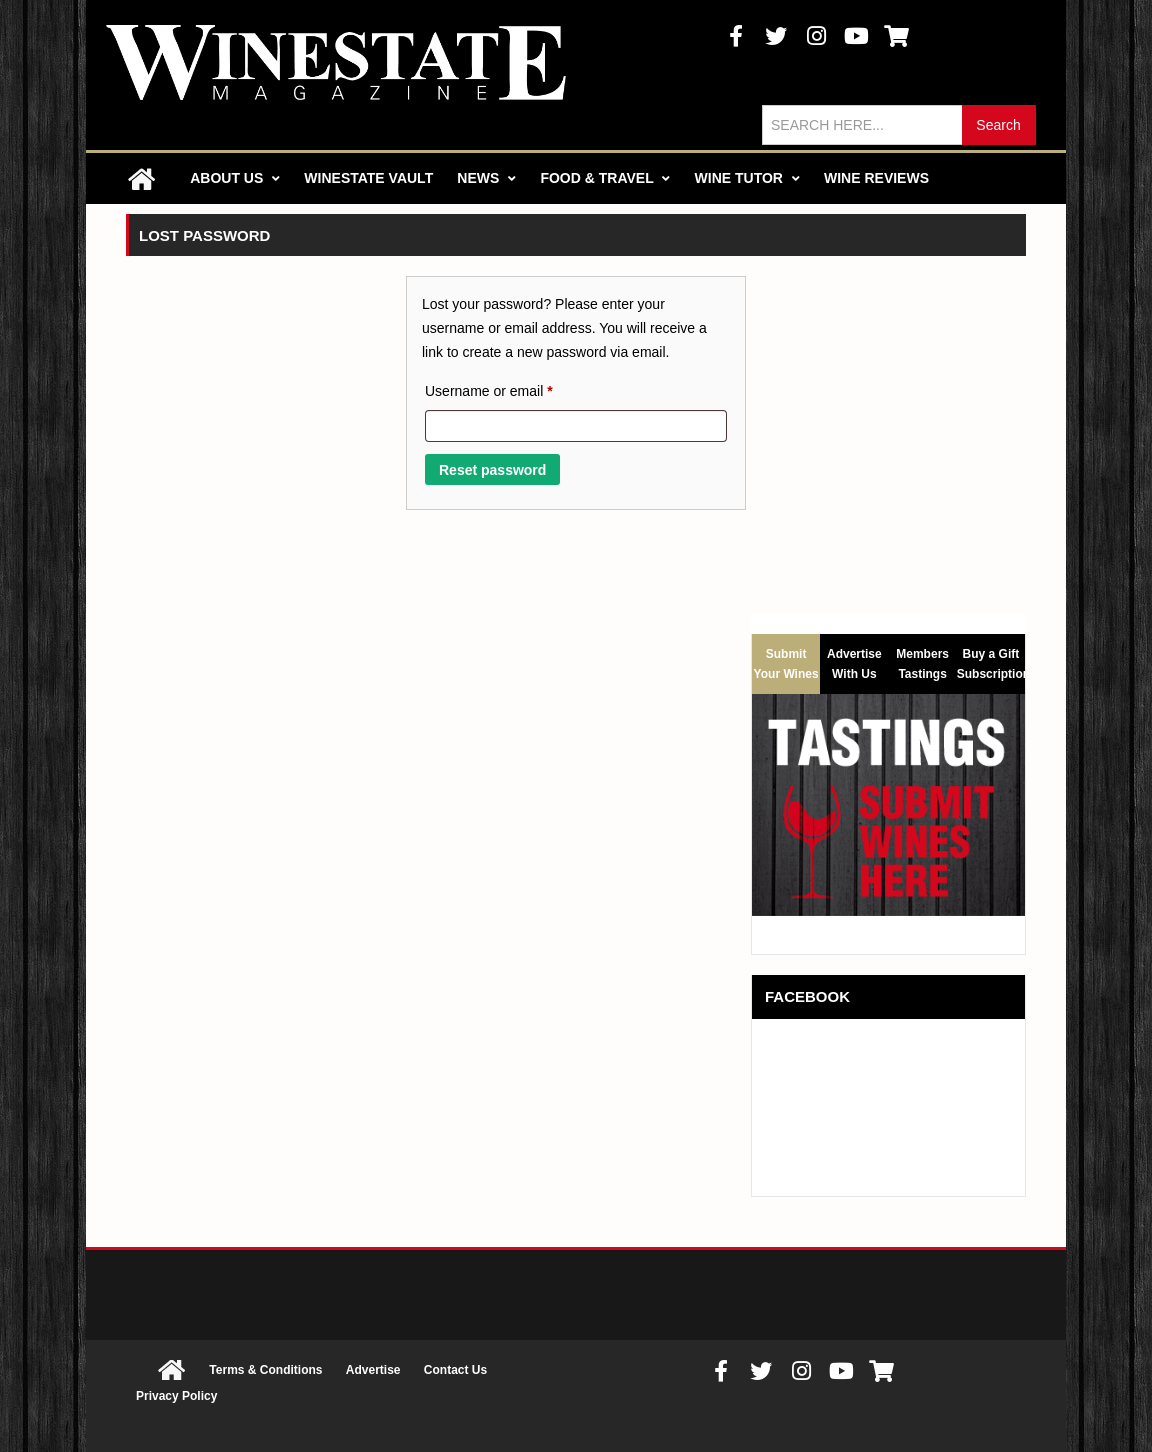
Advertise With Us (854, 660)
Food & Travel (605, 178)
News (486, 178)
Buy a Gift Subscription (991, 660)
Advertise (373, 1370)
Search (998, 125)
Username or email (516, 388)
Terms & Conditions (265, 1370)
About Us (235, 178)
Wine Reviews (876, 178)
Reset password (492, 470)
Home (141, 178)
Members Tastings (922, 660)
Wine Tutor (747, 178)
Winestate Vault (368, 178)
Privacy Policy (176, 1396)
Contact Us (455, 1370)
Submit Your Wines (786, 664)
